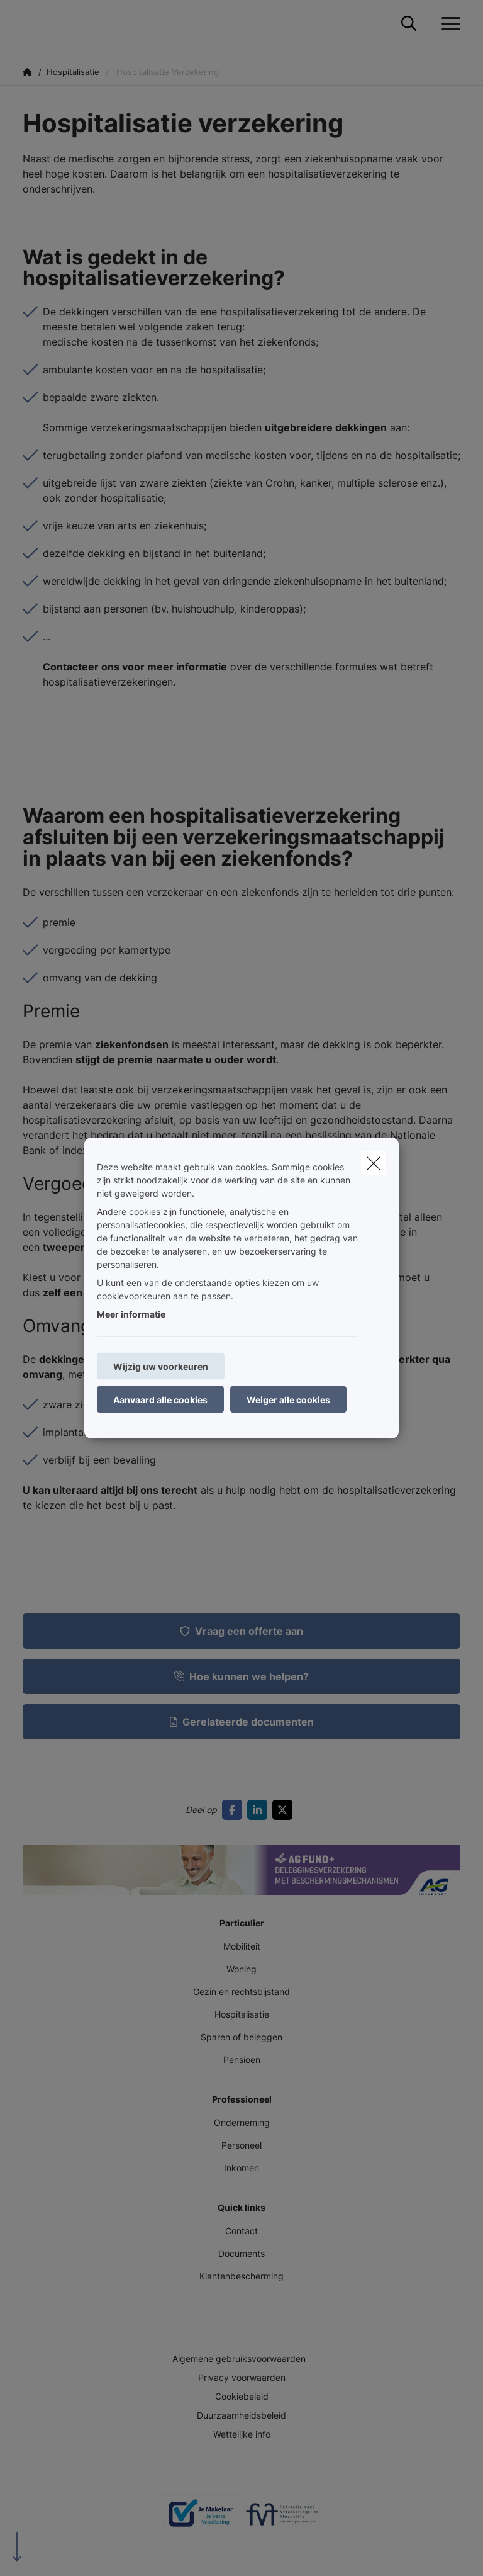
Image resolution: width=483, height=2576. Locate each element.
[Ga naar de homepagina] (30, 23)
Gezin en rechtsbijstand (241, 1991)
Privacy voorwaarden (242, 2377)
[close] (373, 1163)
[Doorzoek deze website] (408, 24)
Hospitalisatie (241, 2014)
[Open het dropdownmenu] (447, 24)
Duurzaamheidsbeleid (241, 2415)
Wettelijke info (241, 2434)
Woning (241, 1968)
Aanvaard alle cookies (160, 1399)
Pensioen (241, 2059)
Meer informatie (131, 1314)
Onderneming (242, 2122)
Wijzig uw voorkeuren (160, 1366)
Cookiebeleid (242, 2396)
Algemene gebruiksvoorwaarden (239, 2358)
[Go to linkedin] (259, 1810)
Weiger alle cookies (288, 1399)
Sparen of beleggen (241, 2036)
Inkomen (241, 2167)
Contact (241, 2230)
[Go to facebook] (234, 1810)
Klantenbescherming (241, 2276)
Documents (241, 2253)
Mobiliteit (241, 1946)
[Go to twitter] (284, 1810)
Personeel (241, 2145)
